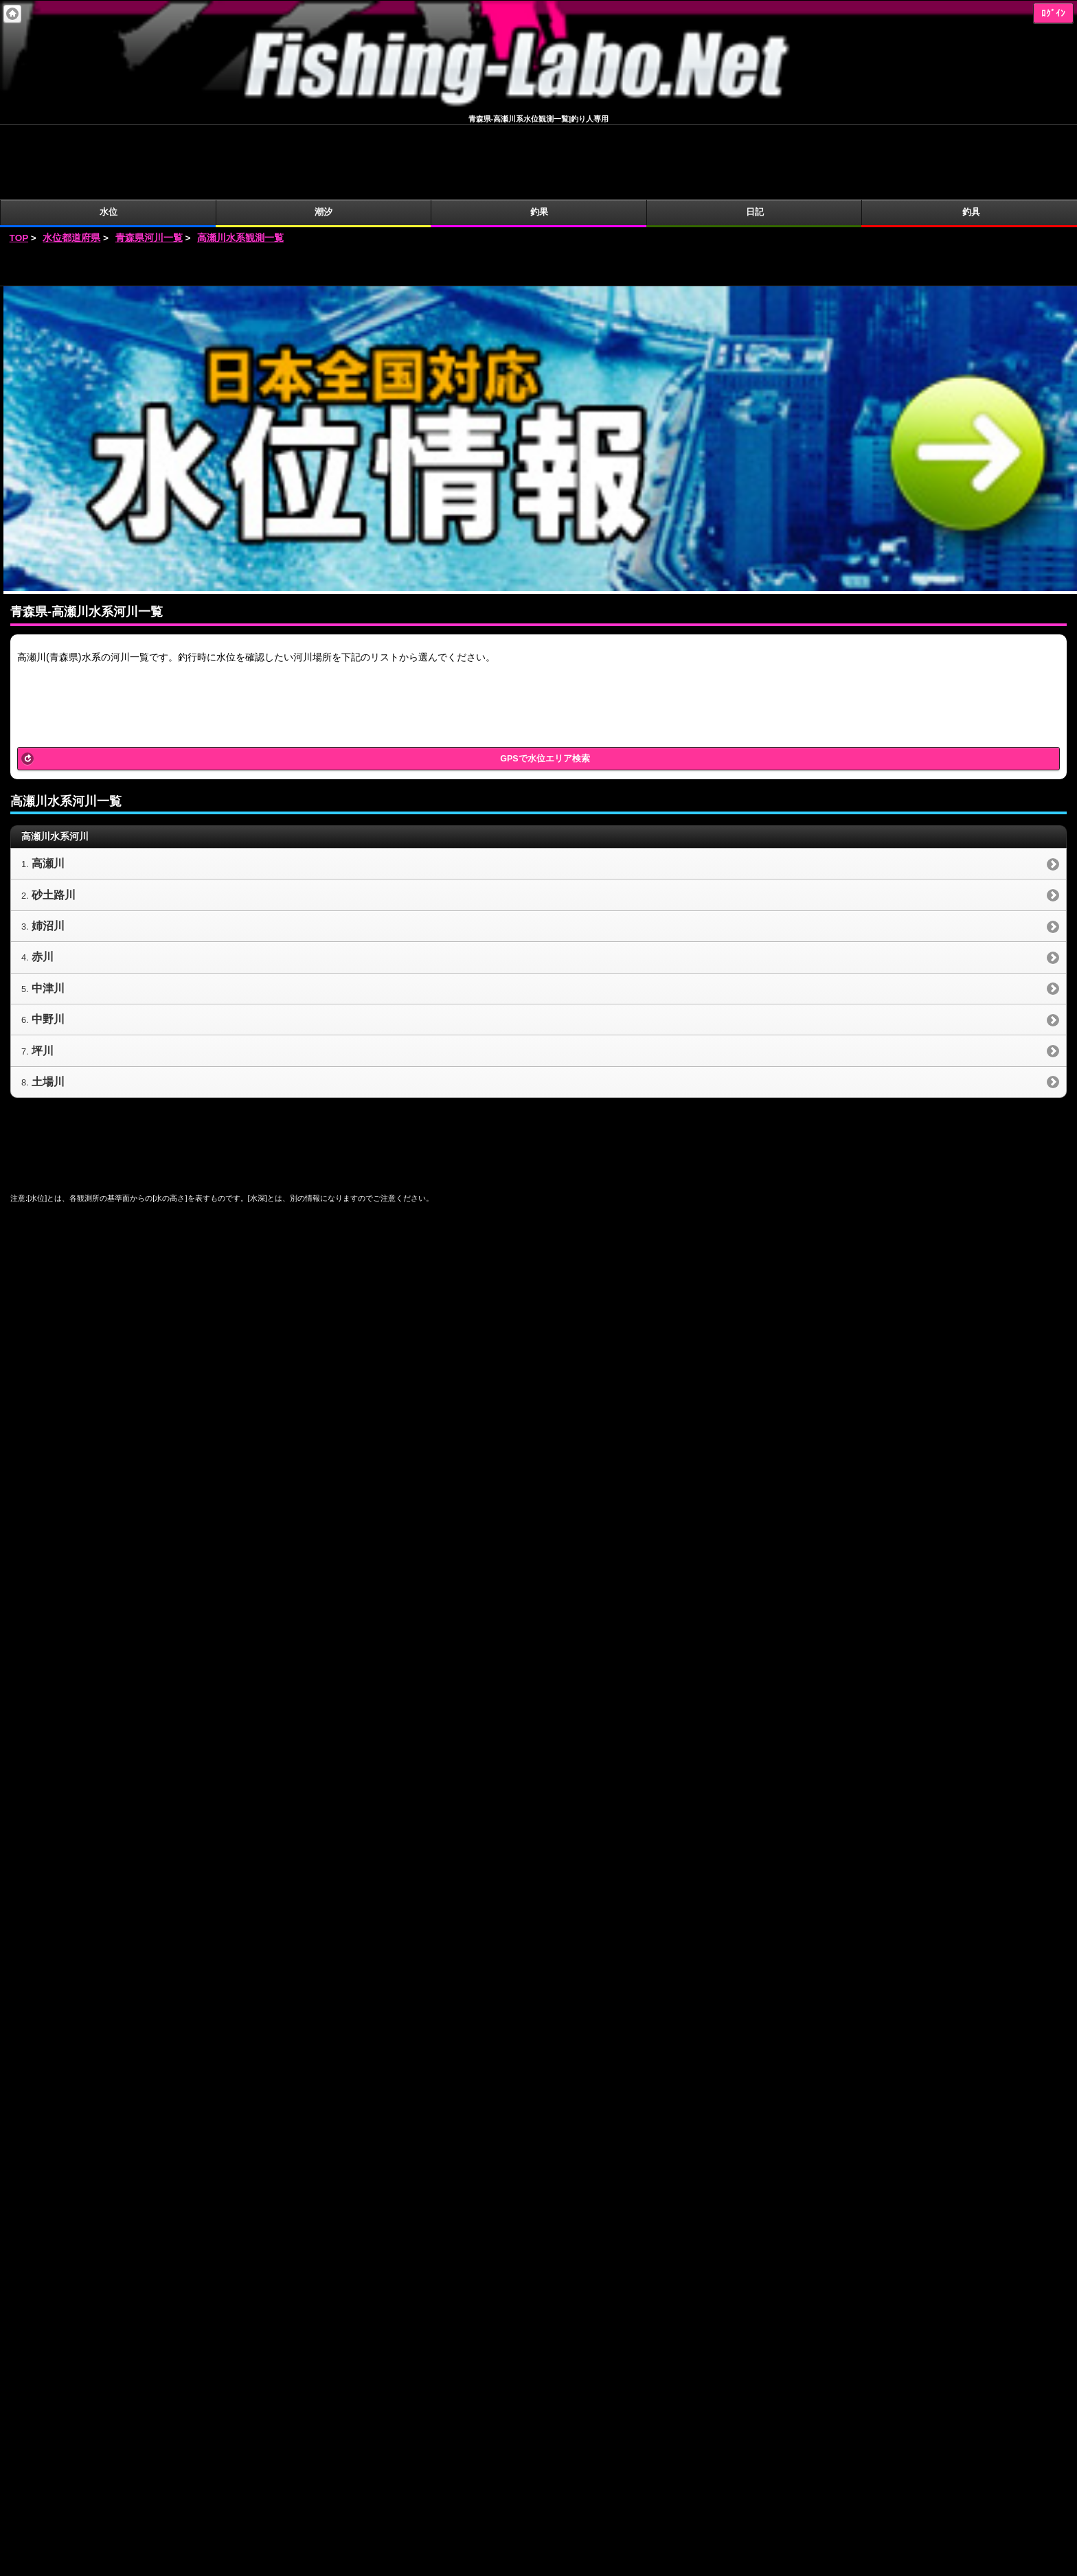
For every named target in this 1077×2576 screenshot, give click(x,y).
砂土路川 (54, 821)
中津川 (48, 914)
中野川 (48, 945)
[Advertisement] (538, 191)
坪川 (43, 976)
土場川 (48, 1007)
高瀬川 (48, 789)
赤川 (43, 882)
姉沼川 (48, 852)
